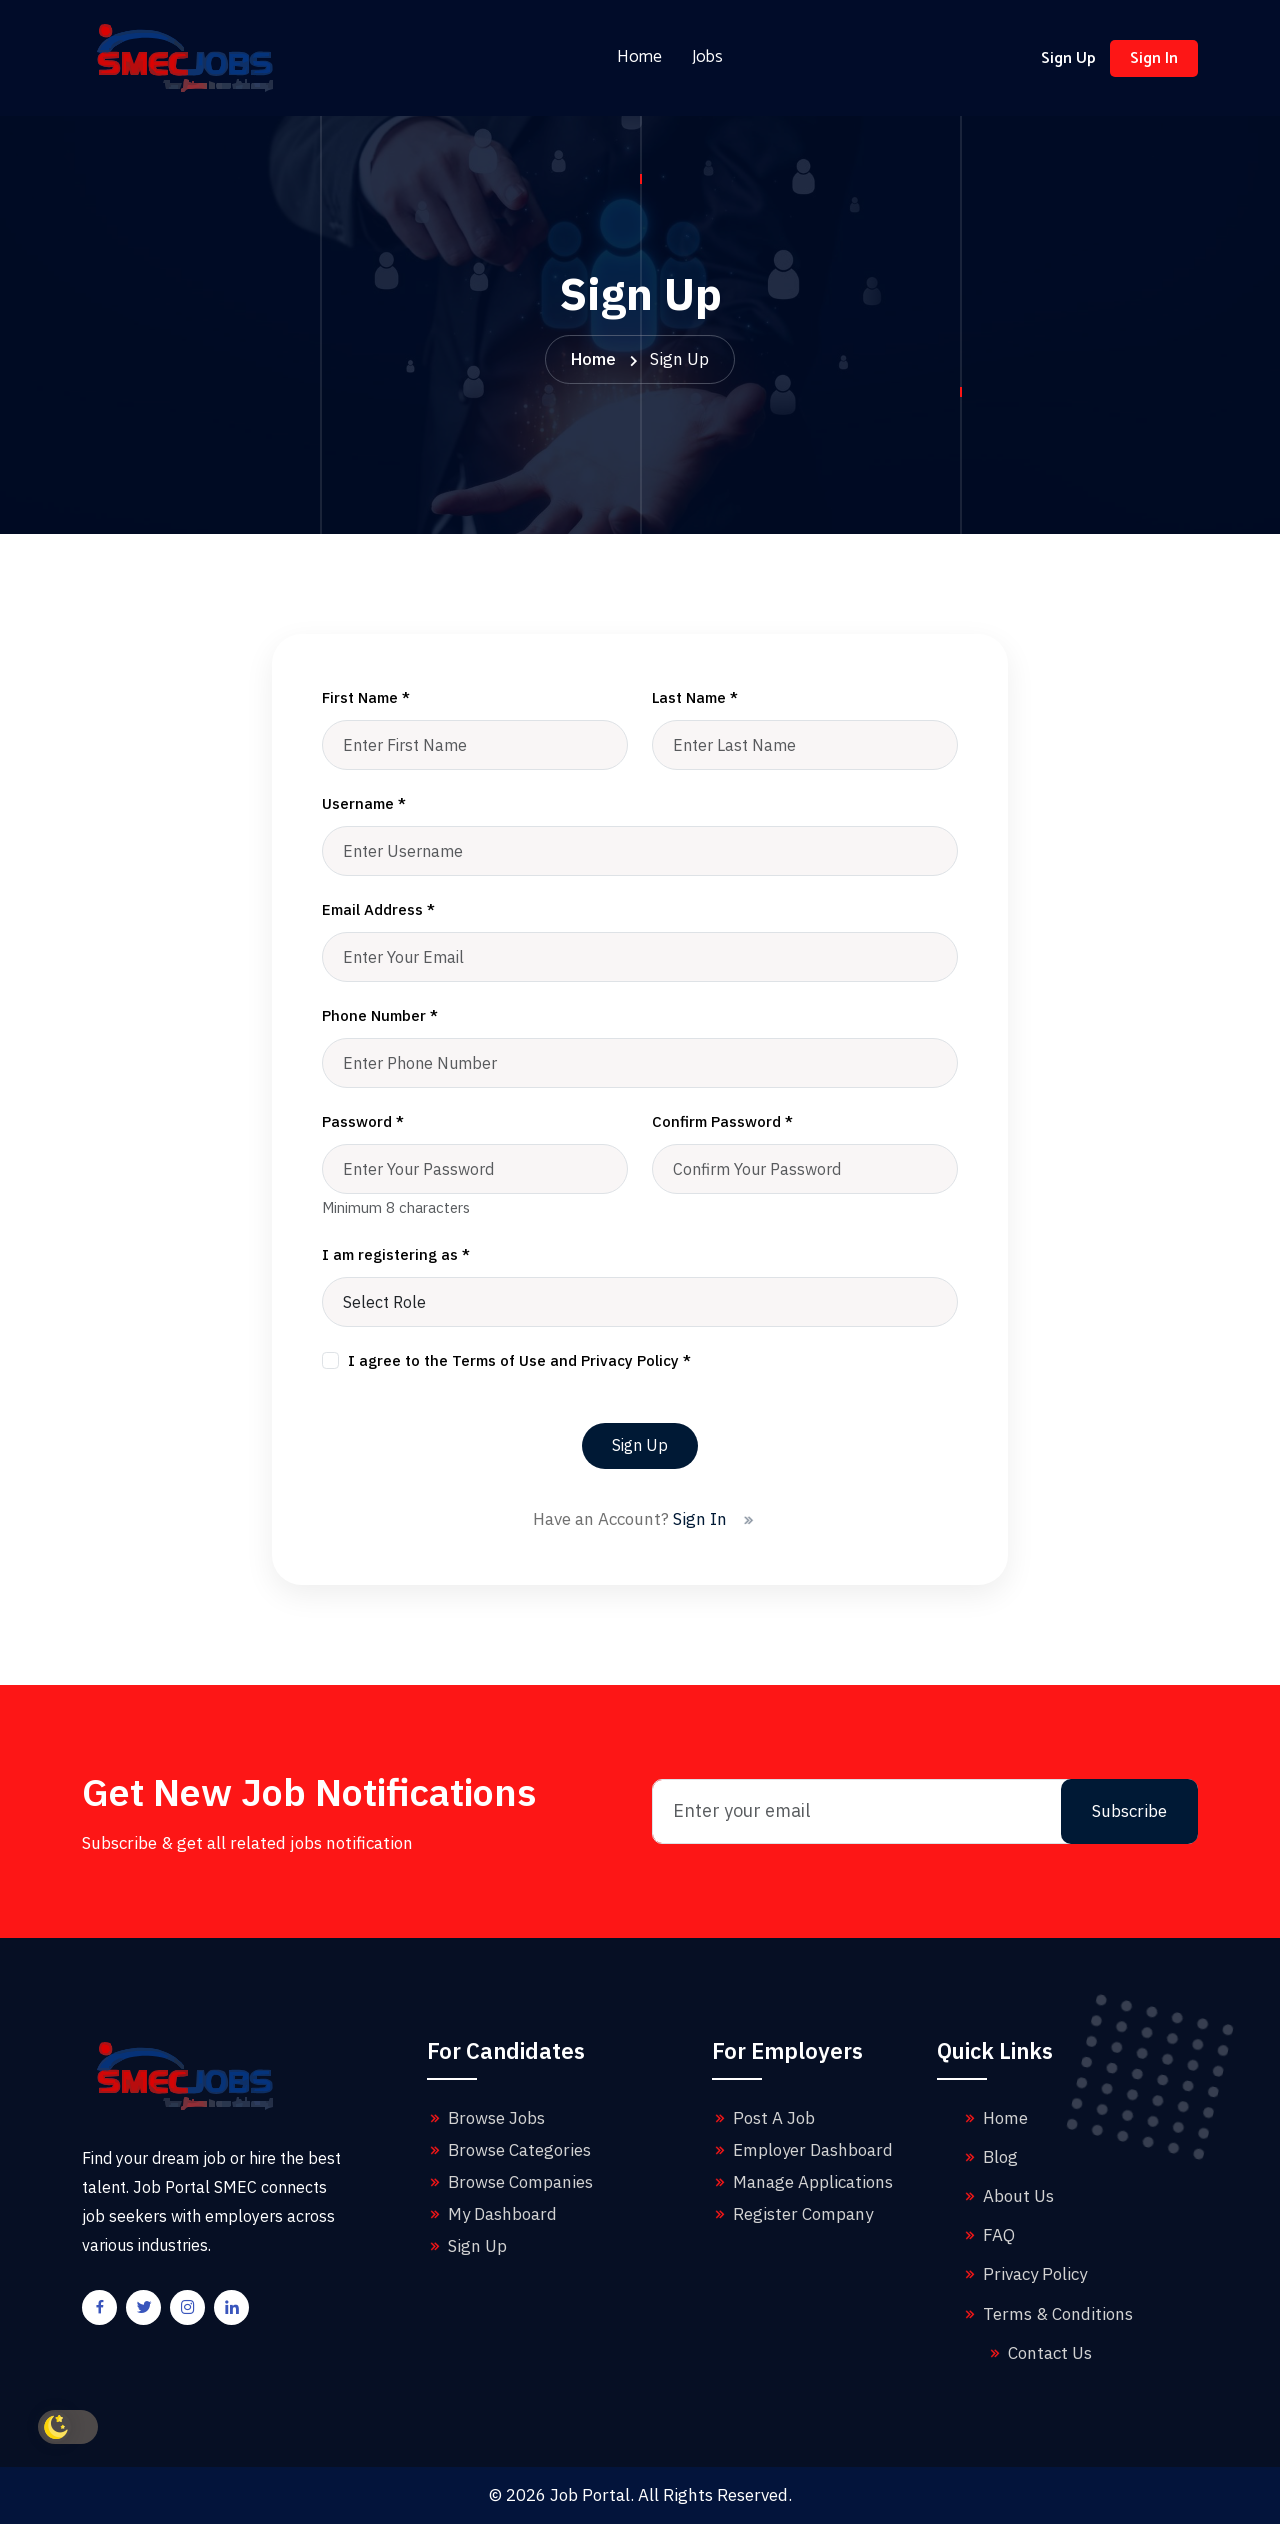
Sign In (1154, 58)
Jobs (707, 57)
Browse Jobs (486, 2118)
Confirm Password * (722, 1121)
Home (639, 57)
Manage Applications (802, 2182)
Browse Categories (509, 2150)
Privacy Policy (1024, 2274)
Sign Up (1068, 58)
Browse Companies (510, 2182)
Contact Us (1039, 2353)
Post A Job (763, 2118)
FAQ (988, 2235)
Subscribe (1129, 1811)
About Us (1007, 2196)
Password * (363, 1121)
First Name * (366, 697)
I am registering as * (396, 1254)
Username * (364, 803)
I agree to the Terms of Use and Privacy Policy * (519, 1360)
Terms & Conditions (1047, 2314)
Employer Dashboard (802, 2150)
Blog (989, 2157)
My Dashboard (492, 2214)
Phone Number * (380, 1015)
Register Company (792, 2214)
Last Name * (695, 697)
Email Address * (378, 909)
